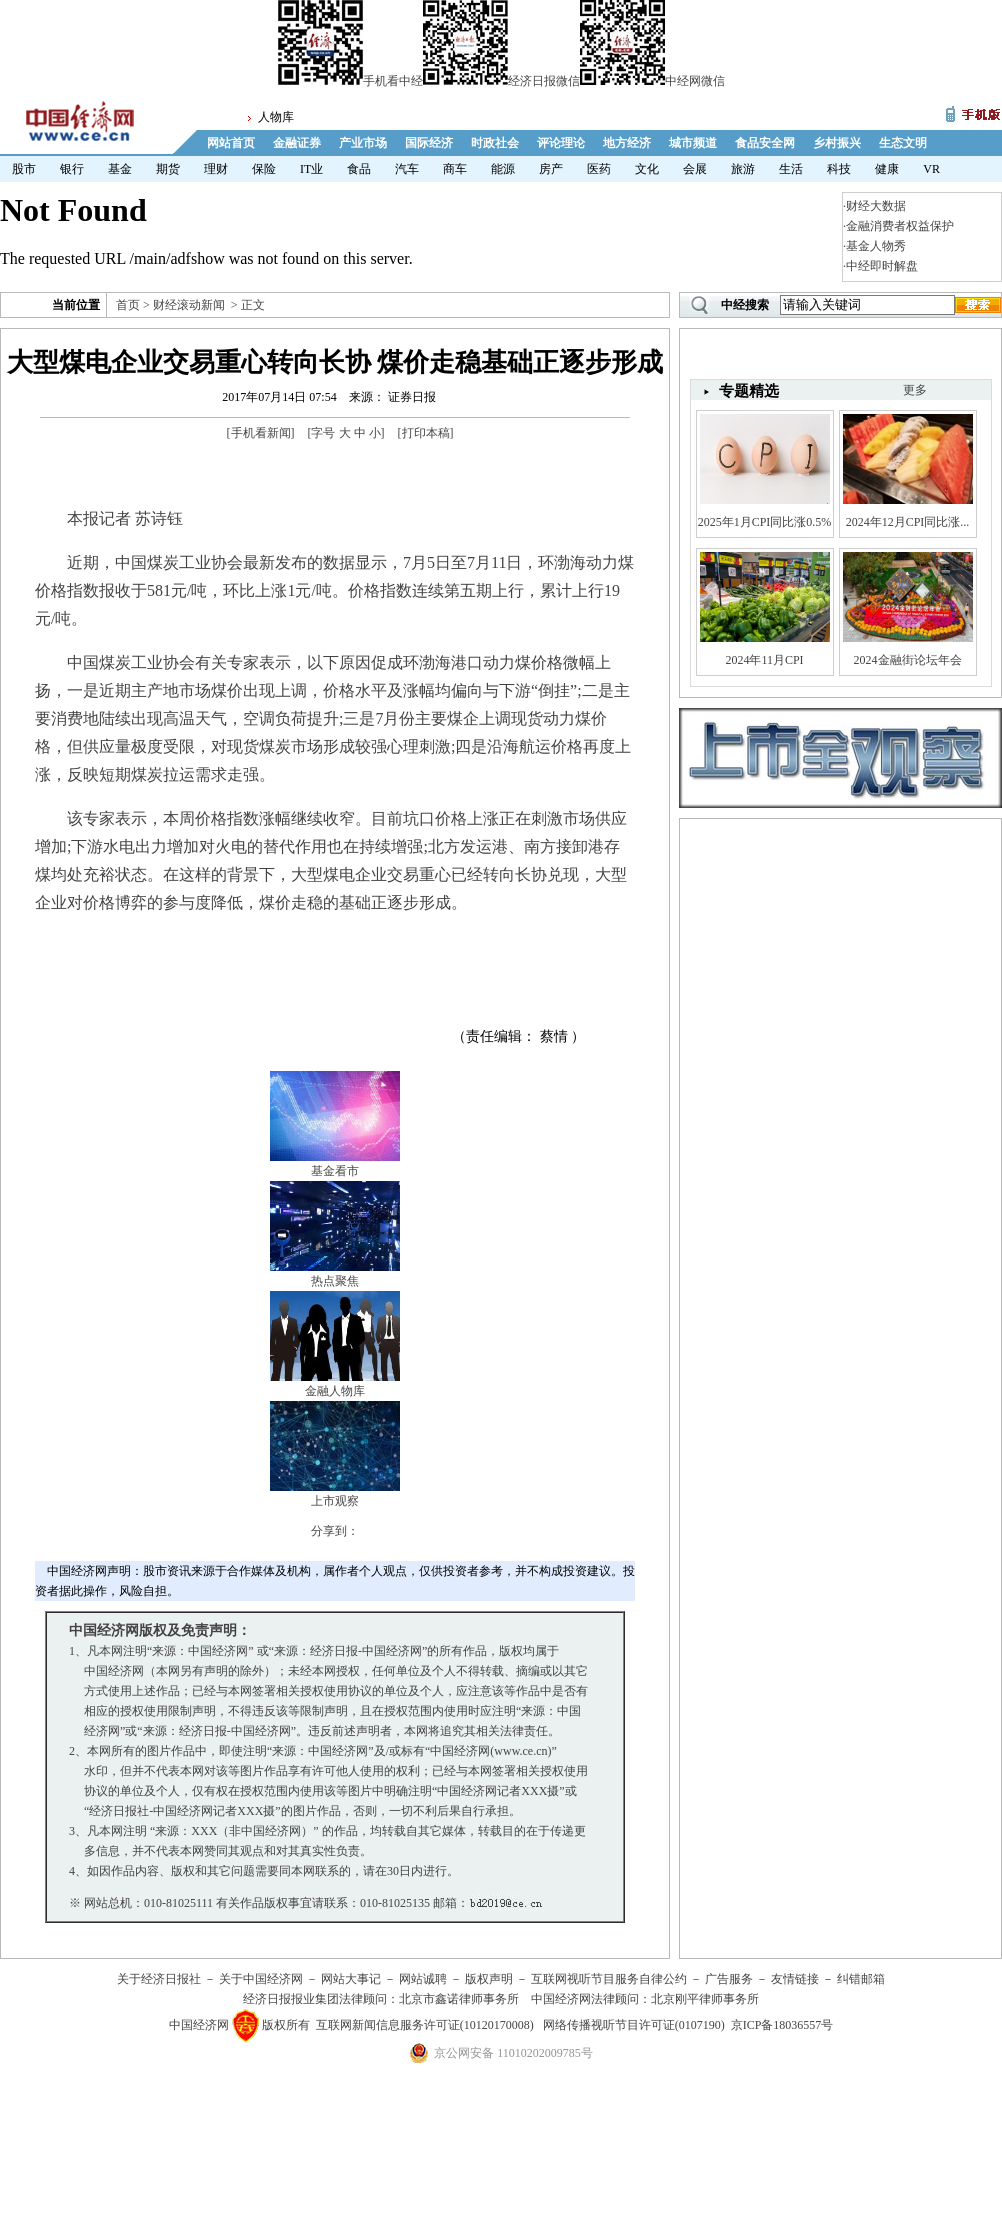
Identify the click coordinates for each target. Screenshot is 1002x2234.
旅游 (743, 169)
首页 (128, 305)
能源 (503, 169)
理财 (216, 169)
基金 (120, 169)
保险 (264, 169)
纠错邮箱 (861, 1979)
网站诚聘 (423, 1979)
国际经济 (429, 143)
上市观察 (335, 1501)
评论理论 (561, 143)
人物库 (276, 117)
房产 (551, 169)
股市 (24, 169)
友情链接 (795, 1979)
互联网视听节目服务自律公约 (609, 1979)
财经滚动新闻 (189, 305)
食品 (359, 169)
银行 (72, 169)
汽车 (407, 169)
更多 (915, 390)
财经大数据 (876, 206)
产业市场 (363, 143)
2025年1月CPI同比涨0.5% (765, 522)
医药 (599, 169)
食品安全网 (765, 143)
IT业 (311, 169)
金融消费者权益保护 (900, 226)
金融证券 (297, 143)
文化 (647, 169)
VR (931, 169)
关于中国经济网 (261, 1979)
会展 (695, 169)
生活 (791, 169)
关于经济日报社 (159, 1979)
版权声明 (489, 1979)
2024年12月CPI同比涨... (908, 522)
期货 (168, 169)
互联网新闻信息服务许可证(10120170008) (425, 2025)
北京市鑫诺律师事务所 (459, 1999)
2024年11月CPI (764, 660)
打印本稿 (426, 433)
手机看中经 (350, 81)
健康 (887, 169)
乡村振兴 (837, 143)
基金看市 (335, 1171)
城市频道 (693, 143)
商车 (455, 169)
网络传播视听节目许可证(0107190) (634, 2025)
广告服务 (729, 1979)
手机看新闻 (261, 433)
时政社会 (495, 143)
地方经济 (627, 143)
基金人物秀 (876, 246)
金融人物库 (335, 1391)
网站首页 (231, 143)
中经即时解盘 (882, 266)
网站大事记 (351, 1979)
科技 (839, 169)
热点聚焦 (335, 1281)
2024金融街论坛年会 (908, 660)
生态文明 (903, 143)
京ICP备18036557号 (782, 2025)
